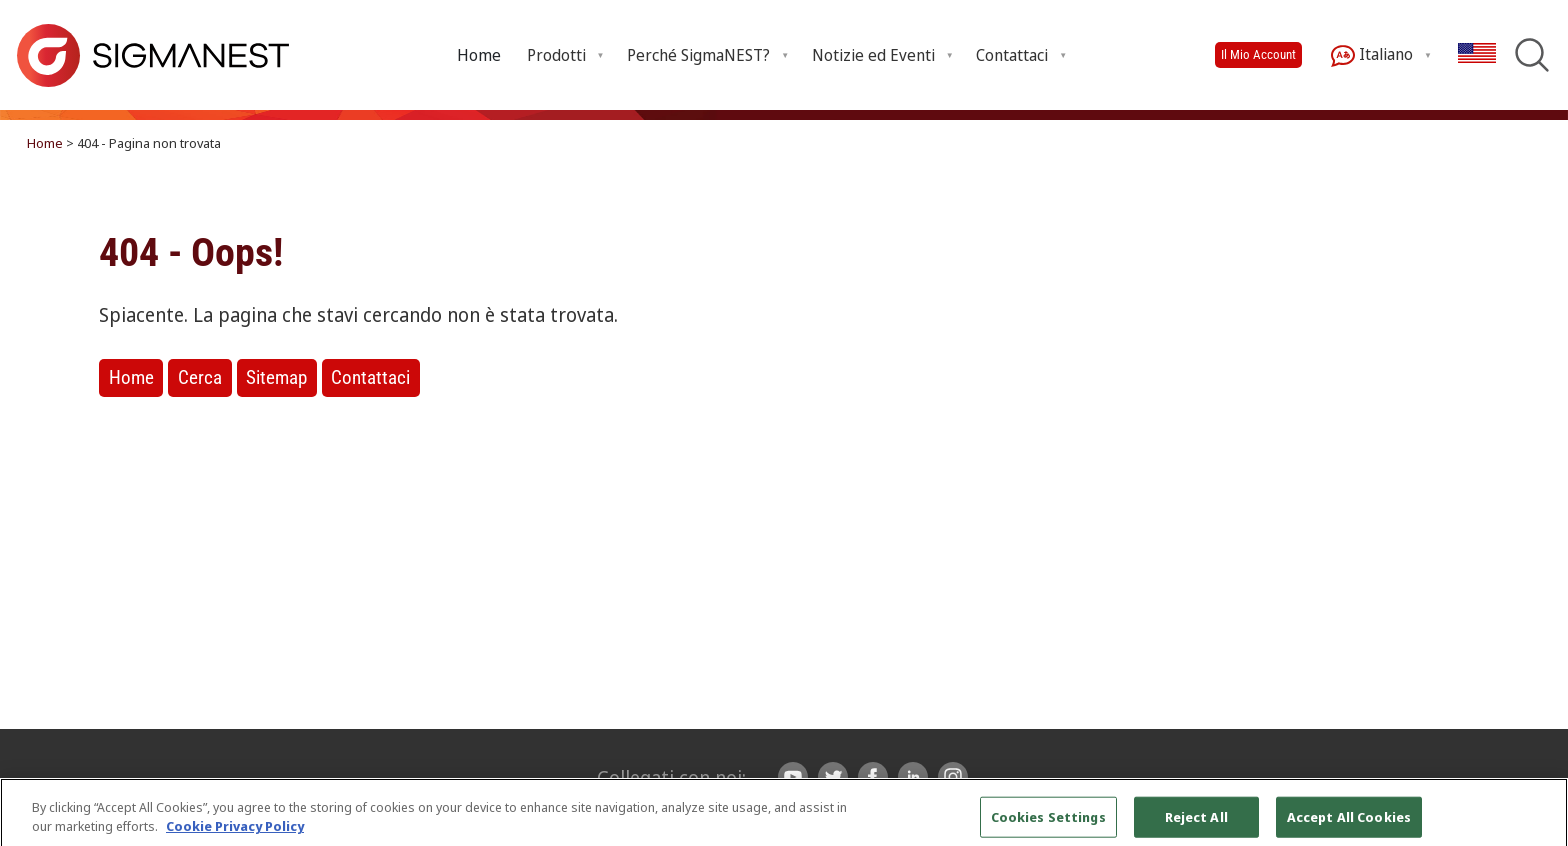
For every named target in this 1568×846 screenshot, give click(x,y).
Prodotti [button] (556, 55)
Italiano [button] (1372, 55)
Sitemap (276, 377)
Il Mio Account (1258, 54)
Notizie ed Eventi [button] (873, 55)
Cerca (200, 377)
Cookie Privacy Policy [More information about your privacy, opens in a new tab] (235, 834)
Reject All (1196, 824)
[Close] (1536, 824)
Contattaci (370, 377)
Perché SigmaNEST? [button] (698, 55)
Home (479, 55)
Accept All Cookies (1349, 824)
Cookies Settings (1048, 824)
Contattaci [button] (1012, 55)
